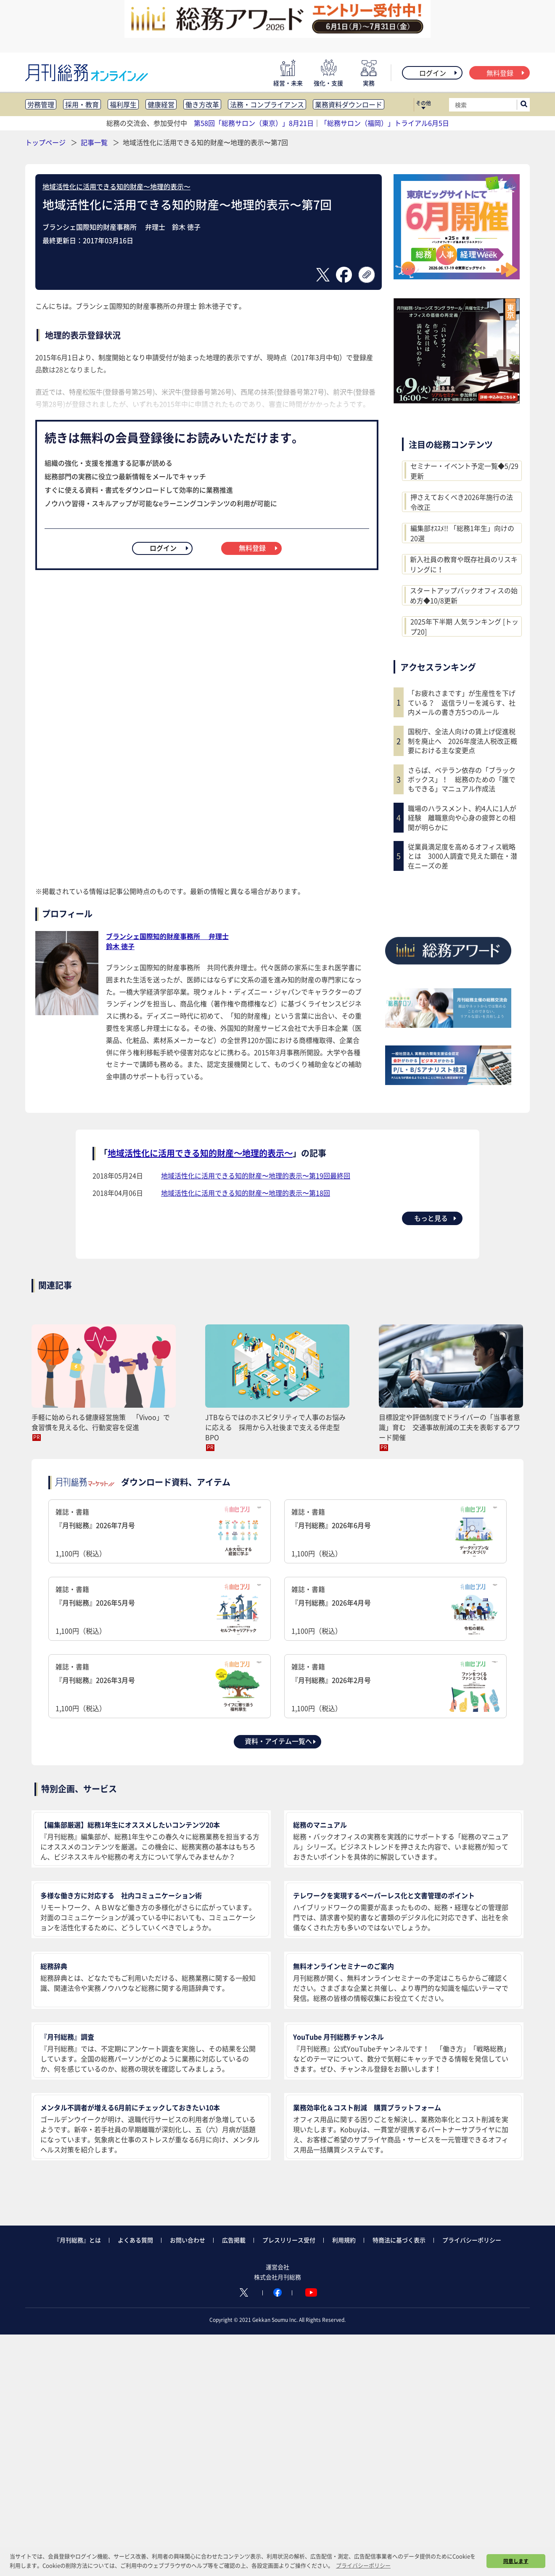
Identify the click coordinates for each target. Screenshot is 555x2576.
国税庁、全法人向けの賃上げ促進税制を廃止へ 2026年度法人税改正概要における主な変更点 (462, 740)
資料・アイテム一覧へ (281, 1741)
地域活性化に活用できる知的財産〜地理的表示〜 (116, 186)
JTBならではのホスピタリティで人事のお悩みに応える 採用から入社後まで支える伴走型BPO (275, 1427)
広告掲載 (234, 2240)
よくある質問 (135, 2240)
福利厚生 (123, 104)
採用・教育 (82, 104)
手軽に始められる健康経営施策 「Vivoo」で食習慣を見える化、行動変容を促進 (101, 1422)
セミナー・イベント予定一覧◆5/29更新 (464, 470)
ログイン (438, 73)
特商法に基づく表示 (399, 2240)
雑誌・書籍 (160, 1532)
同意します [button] (516, 2561)
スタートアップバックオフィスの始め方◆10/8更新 (464, 595)
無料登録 (506, 73)
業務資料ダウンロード (348, 104)
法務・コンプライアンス (267, 104)
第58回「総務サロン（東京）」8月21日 (254, 123)
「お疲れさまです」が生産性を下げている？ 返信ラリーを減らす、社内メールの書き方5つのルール (461, 702)
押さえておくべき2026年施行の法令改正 (461, 501)
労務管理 (40, 104)
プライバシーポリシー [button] (363, 2565)
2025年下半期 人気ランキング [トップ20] (464, 626)
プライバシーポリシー (471, 2240)
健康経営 (161, 104)
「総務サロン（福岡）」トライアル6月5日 (384, 123)
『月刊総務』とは (77, 2240)
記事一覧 (95, 142)
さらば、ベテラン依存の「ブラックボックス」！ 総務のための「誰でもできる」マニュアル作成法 (461, 779)
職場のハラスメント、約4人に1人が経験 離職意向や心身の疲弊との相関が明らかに (462, 817)
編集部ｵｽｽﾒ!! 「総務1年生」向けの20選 (462, 533)
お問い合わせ (187, 2240)
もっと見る (435, 1218)
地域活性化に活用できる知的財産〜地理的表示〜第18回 (245, 1193)
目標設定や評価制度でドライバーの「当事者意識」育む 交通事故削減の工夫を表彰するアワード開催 (449, 1427)
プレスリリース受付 (288, 2240)
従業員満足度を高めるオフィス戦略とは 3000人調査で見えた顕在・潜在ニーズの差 (462, 855)
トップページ (45, 142)
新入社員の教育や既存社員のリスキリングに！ (464, 564)
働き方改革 (202, 104)
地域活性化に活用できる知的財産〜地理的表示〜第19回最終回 (255, 1175)
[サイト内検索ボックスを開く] (524, 104)
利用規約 (344, 2240)
